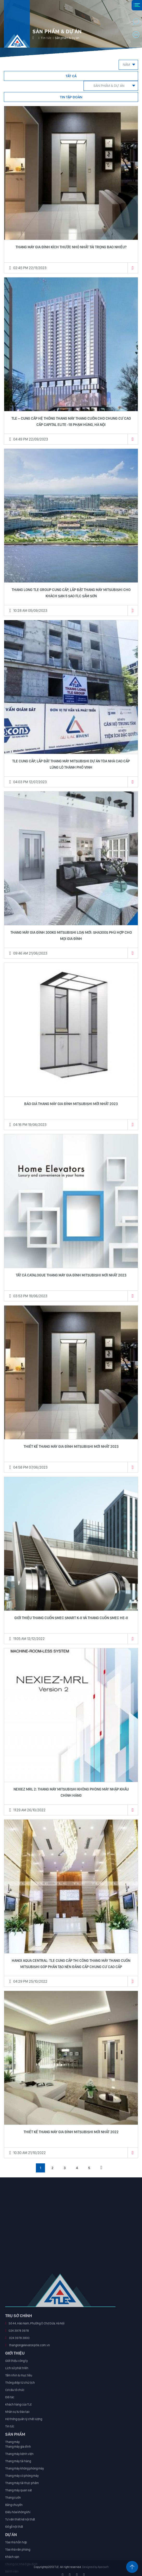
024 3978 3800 (19, 2473)
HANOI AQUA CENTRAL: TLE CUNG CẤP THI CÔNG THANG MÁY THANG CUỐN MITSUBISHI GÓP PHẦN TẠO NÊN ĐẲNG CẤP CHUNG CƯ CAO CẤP (71, 1963)
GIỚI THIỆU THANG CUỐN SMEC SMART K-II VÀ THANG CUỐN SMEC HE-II (71, 1618)
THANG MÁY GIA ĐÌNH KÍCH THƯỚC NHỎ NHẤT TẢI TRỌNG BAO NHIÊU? (71, 247)
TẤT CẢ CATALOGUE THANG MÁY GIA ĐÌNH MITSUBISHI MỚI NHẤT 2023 (71, 1275)
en (136, 34)
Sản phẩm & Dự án (108, 86)
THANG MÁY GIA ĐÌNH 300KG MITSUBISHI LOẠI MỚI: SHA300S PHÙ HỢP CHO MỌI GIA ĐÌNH (71, 935)
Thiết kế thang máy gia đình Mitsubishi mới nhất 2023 (71, 1446)
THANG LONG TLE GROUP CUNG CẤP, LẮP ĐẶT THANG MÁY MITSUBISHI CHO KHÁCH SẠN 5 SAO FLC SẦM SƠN (71, 593)
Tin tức (46, 38)
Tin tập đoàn (71, 97)
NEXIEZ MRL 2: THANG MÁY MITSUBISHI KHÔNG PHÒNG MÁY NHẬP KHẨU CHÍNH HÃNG (71, 1792)
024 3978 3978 (19, 2466)
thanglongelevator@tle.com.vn (29, 2481)
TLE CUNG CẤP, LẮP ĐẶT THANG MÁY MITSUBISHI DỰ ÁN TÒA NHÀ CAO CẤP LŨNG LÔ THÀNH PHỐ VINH (71, 764)
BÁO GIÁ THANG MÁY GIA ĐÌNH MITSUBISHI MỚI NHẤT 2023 (71, 1104)
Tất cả (71, 76)
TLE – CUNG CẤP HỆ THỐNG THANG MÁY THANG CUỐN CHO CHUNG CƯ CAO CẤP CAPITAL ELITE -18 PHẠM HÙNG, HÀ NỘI (71, 421)
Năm (126, 65)
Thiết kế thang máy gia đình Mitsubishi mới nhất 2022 (71, 2132)
